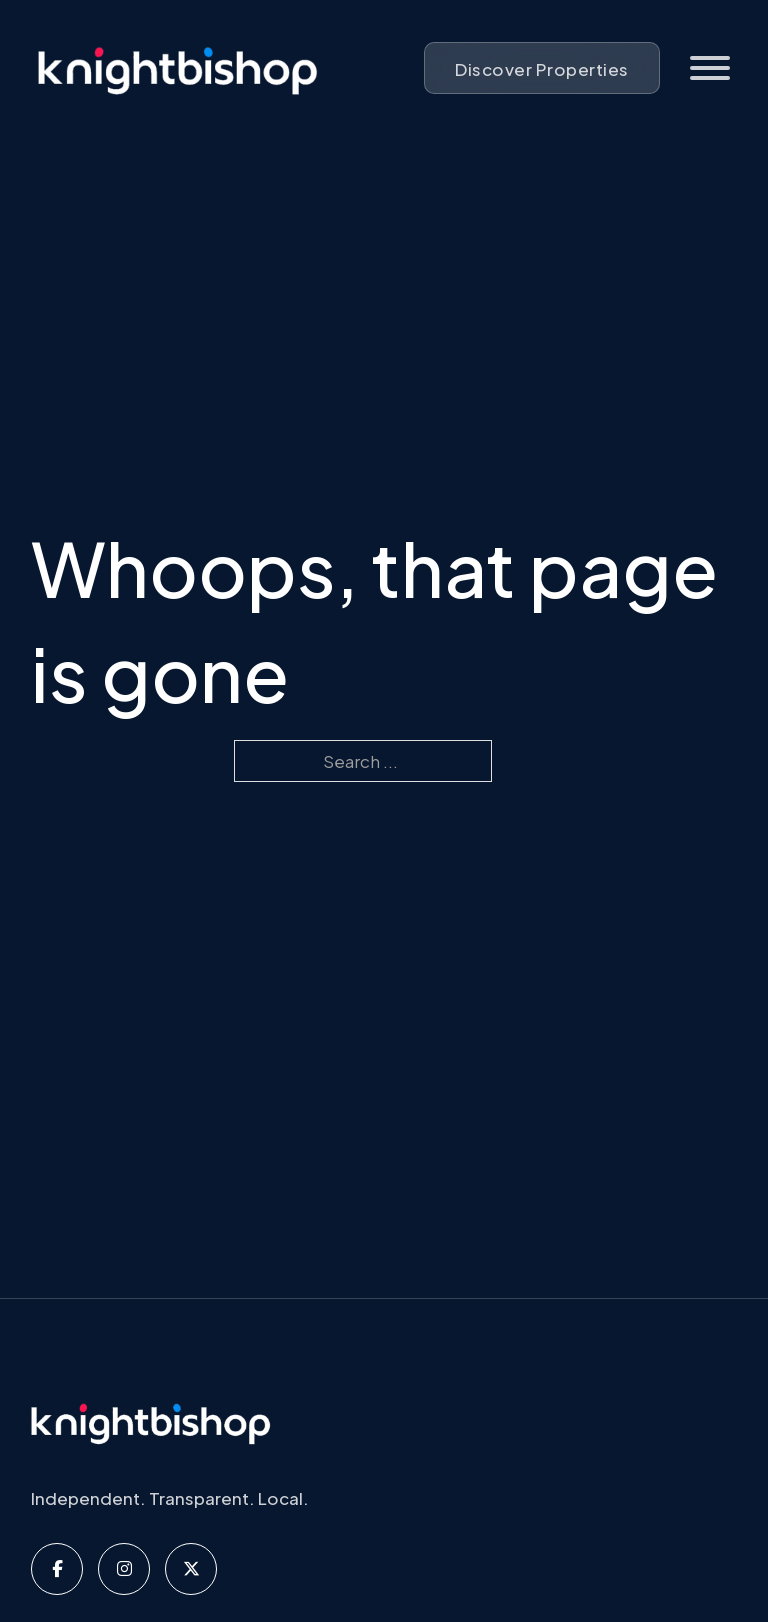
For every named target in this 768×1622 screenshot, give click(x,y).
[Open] (710, 68)
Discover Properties (542, 69)
